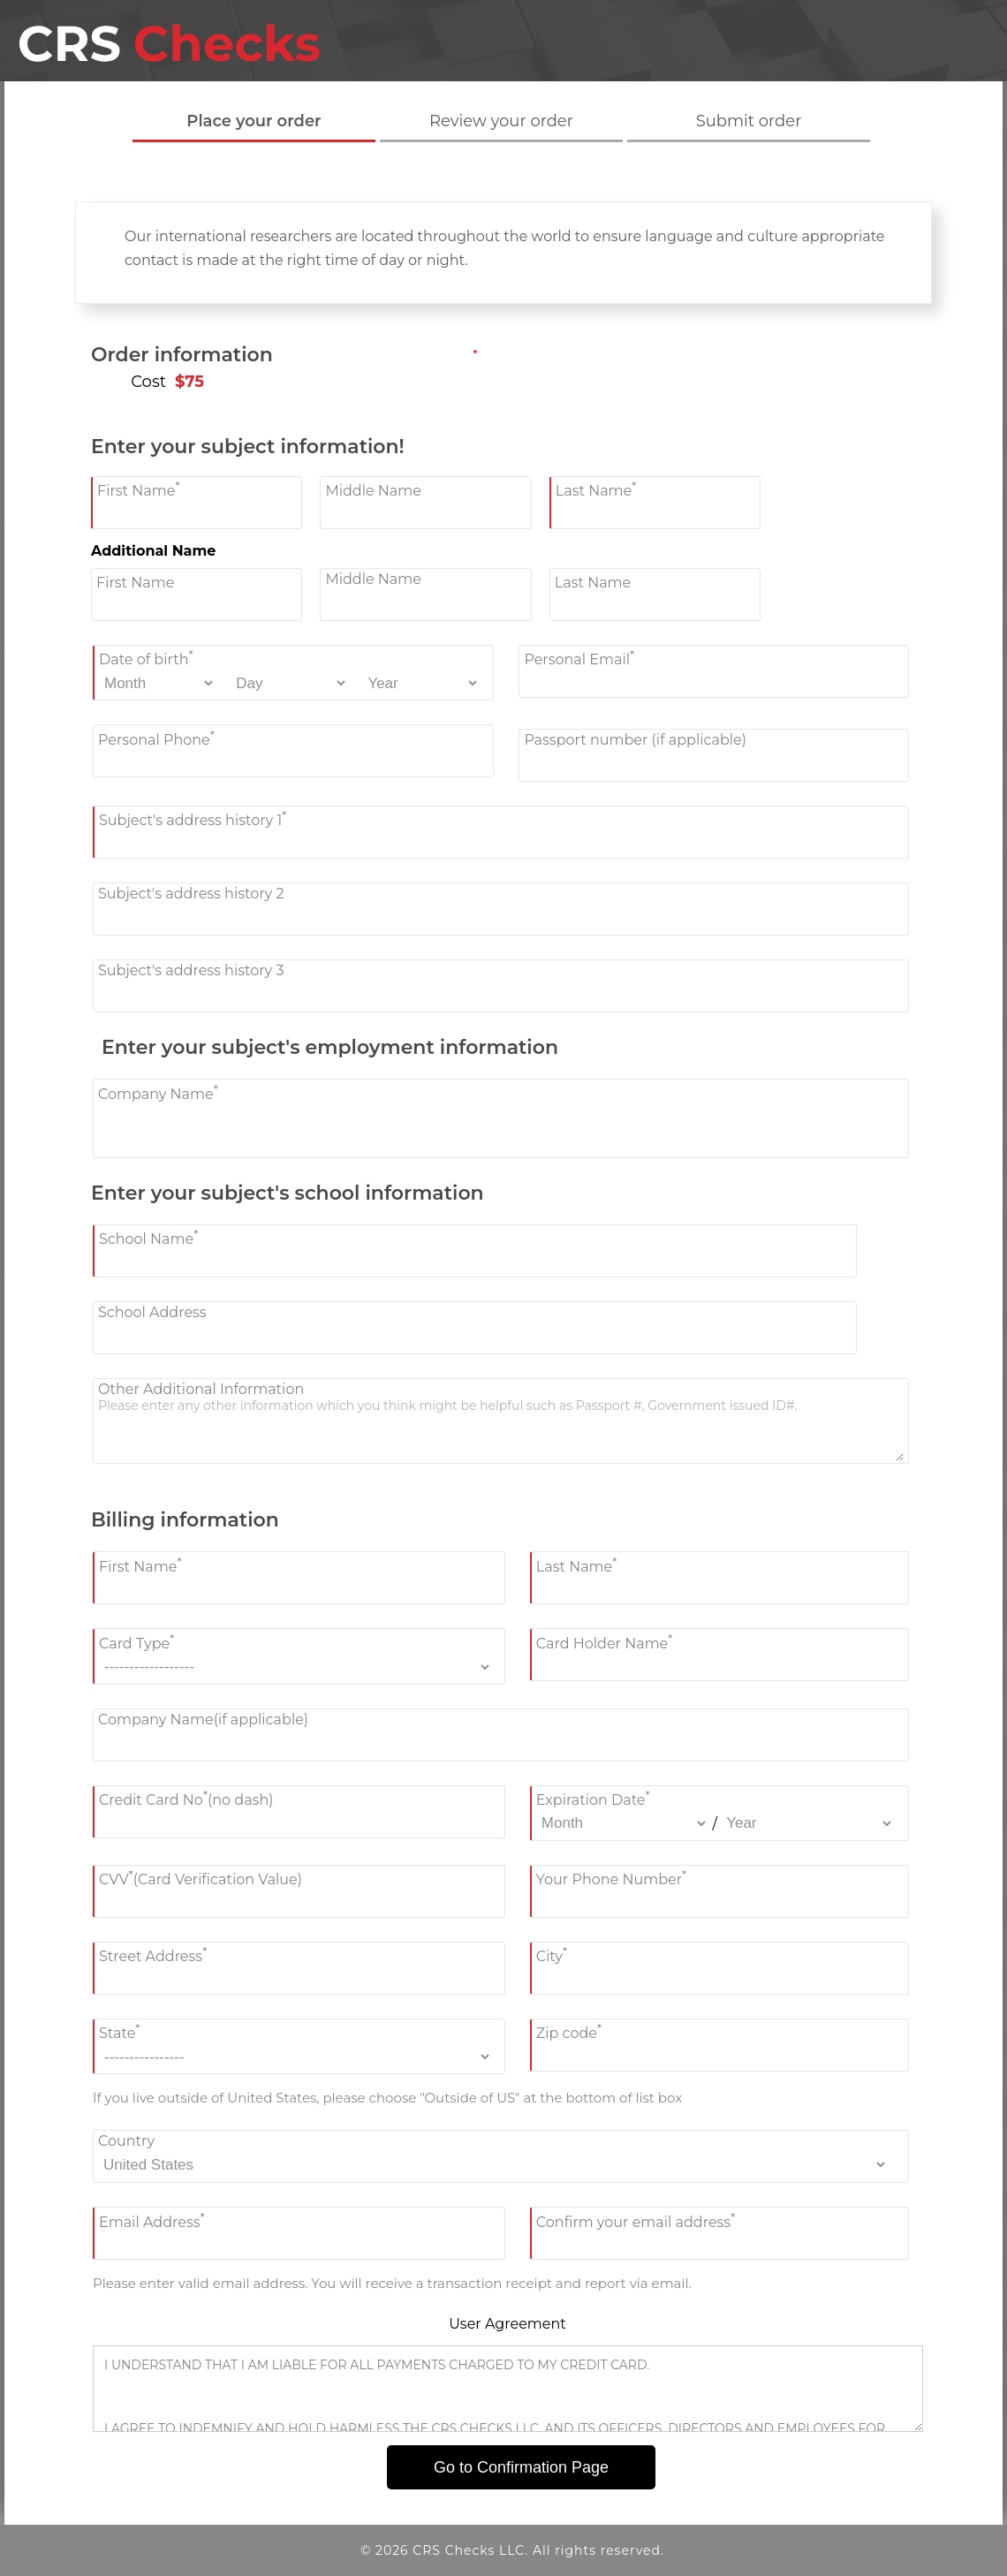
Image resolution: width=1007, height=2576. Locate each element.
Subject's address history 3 (191, 970)
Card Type (136, 1641)
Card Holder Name (604, 1641)
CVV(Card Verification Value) (200, 1878)
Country (126, 2141)
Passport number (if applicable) (635, 739)
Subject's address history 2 (191, 893)
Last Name (596, 489)
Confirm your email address (636, 2219)
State (119, 2031)
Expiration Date (593, 1798)
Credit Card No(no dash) (186, 1798)
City (551, 1954)
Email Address (152, 2219)
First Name (138, 489)
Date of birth (146, 658)
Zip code (569, 2031)
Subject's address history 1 (192, 818)
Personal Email (579, 658)
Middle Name (373, 490)
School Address (152, 1312)
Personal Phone (156, 737)
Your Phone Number (611, 1878)
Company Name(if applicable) (203, 1719)
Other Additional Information (201, 1389)
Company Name (158, 1091)
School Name (148, 1237)
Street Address (153, 1954)
